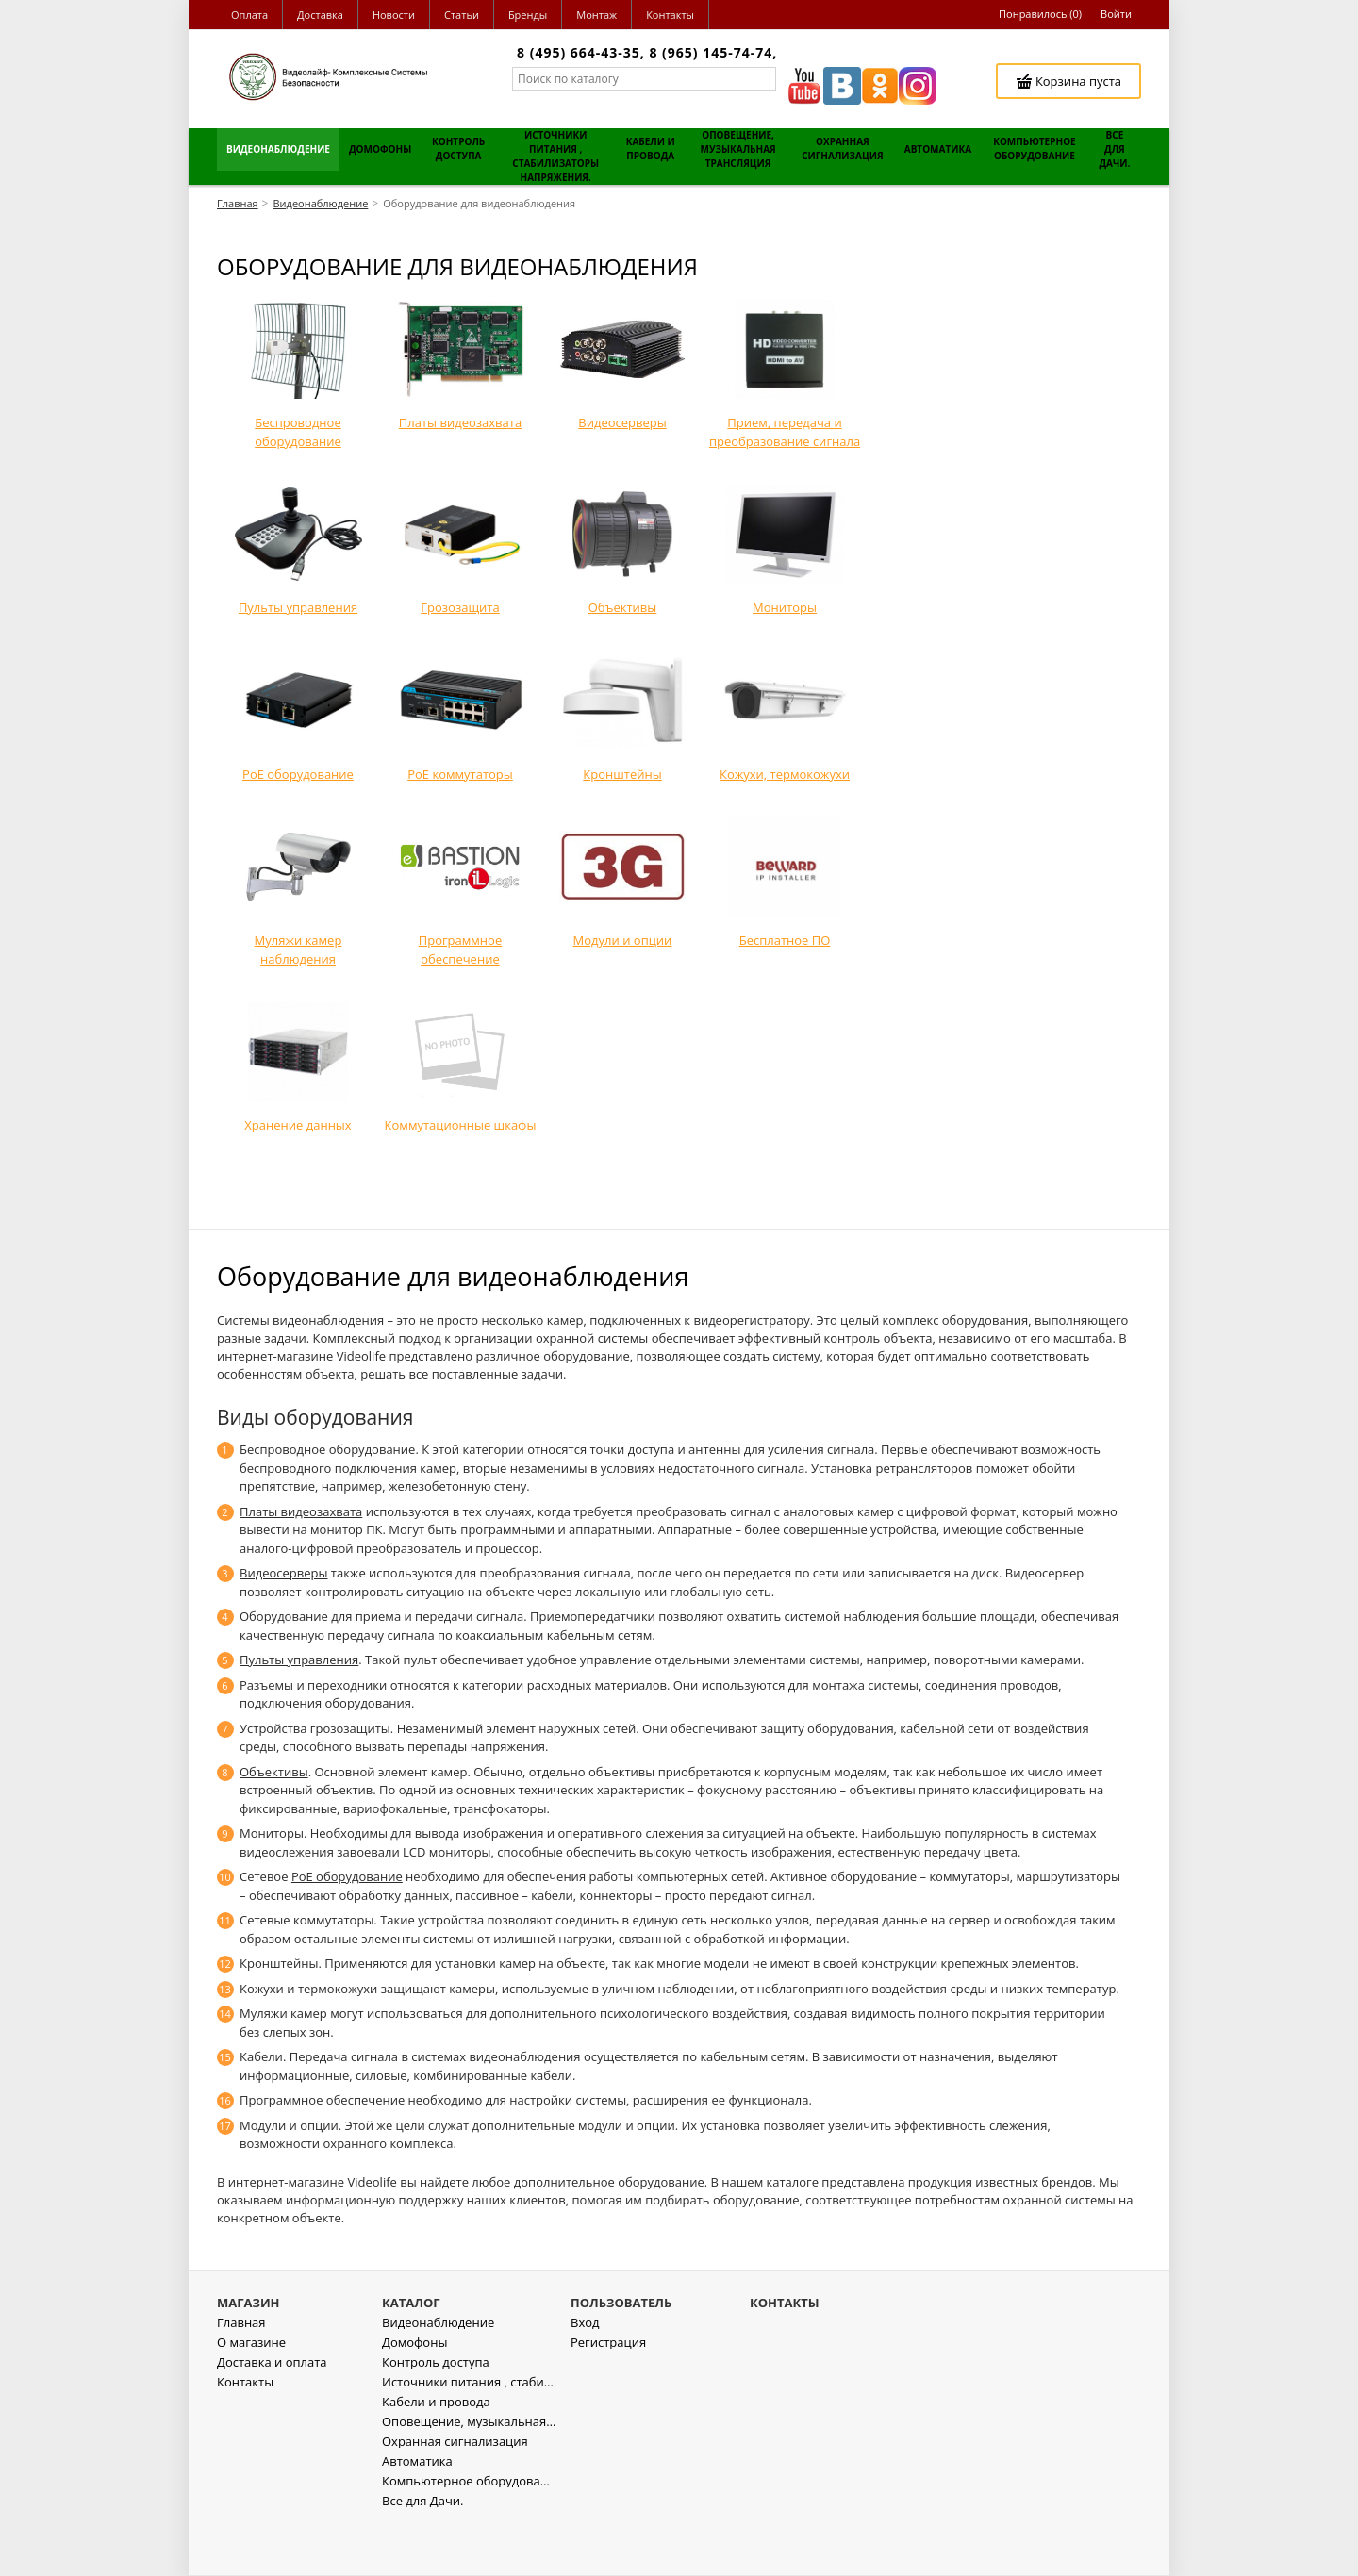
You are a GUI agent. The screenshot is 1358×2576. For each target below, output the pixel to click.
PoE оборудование (347, 1876)
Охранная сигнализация (455, 2495)
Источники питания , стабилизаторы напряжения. (469, 2436)
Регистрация (608, 2396)
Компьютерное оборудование (469, 2535)
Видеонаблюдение (438, 2376)
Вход (585, 2376)
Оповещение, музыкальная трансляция (469, 2475)
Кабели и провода (436, 2456)
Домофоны (414, 2396)
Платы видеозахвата (301, 1511)
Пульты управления (299, 1659)
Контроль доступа (435, 2416)
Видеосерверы (283, 1572)
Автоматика (417, 2515)
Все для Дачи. (422, 2555)
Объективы (274, 1771)
